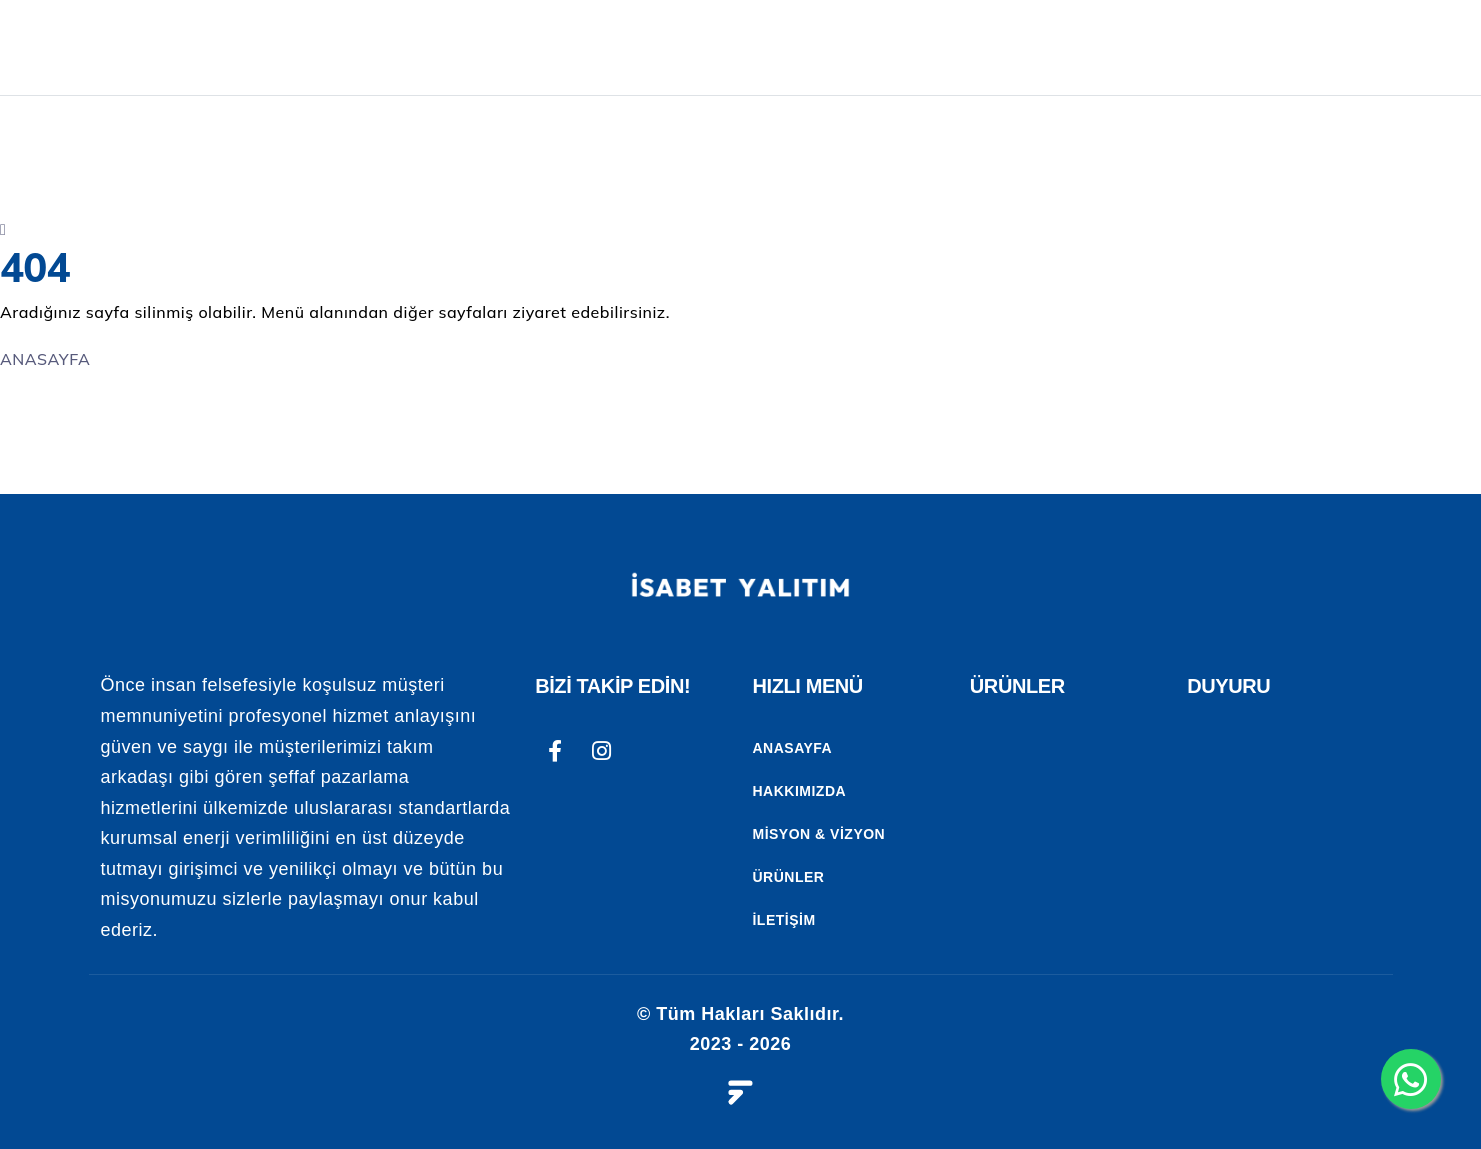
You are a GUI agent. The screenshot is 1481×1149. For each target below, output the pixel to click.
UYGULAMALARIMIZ (1025, 47)
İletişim (783, 920)
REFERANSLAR (1233, 47)
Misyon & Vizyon (818, 834)
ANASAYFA (690, 47)
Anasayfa (792, 748)
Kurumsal (832, 47)
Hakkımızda (799, 791)
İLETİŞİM (1380, 47)
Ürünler (788, 877)
